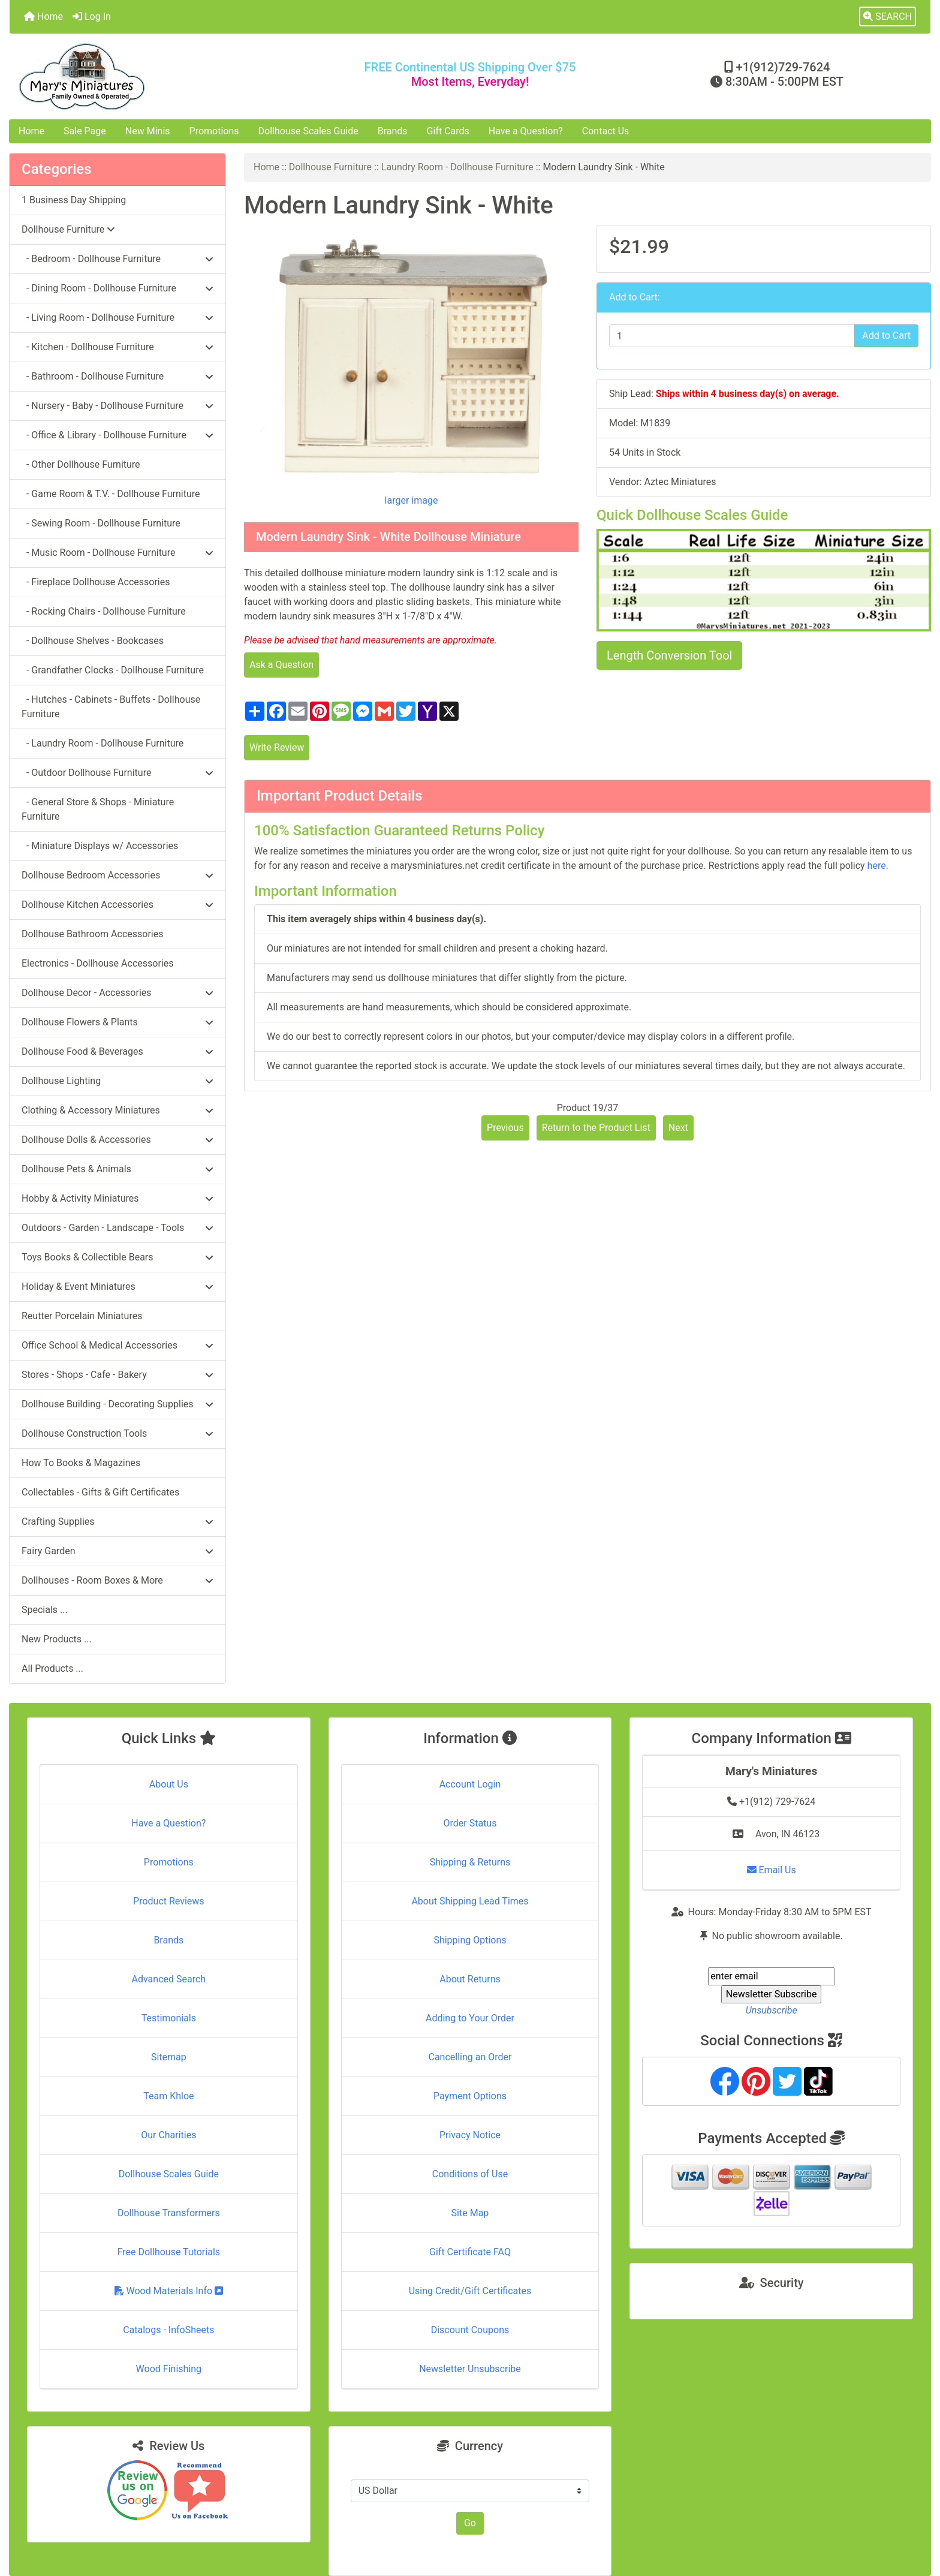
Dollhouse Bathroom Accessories (92, 934)
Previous (505, 1127)
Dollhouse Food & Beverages (117, 1051)
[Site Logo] (163, 76)
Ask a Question (281, 664)
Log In (92, 16)
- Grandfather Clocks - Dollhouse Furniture (113, 670)
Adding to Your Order (470, 2018)
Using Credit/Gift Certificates (470, 2291)
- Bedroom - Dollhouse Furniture (117, 258)
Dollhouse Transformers (169, 2213)
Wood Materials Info (169, 2291)
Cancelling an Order (469, 2057)
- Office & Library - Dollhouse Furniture (117, 435)
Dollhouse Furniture (330, 167)
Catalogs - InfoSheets (168, 2330)
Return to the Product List (596, 1127)
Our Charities (168, 2135)
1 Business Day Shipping (74, 200)
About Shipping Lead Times (469, 1901)
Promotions (214, 131)
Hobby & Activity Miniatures (117, 1198)
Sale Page (85, 131)
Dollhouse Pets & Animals (117, 1169)
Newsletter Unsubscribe (470, 2369)
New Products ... (57, 1639)
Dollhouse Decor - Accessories (117, 992)
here (876, 865)
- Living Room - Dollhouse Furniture (117, 317)
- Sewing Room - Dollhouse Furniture (101, 523)
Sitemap (168, 2057)
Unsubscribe (771, 2010)
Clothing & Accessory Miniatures (117, 1110)
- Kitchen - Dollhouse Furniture (117, 347)
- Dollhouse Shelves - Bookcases (93, 640)
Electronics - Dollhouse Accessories (97, 963)
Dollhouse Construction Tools (117, 1433)
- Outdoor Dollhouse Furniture (117, 772)
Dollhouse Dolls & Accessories (117, 1139)
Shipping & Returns (470, 1862)
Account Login (470, 1784)
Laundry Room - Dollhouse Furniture (457, 167)
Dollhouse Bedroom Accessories (117, 875)
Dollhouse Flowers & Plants (117, 1022)
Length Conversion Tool (669, 655)
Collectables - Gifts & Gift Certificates (100, 1492)
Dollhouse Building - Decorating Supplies (117, 1404)
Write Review (276, 747)
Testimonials (168, 2018)
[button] (887, 17)
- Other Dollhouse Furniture (81, 464)
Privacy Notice (470, 2135)
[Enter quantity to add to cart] (732, 335)
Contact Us (605, 131)
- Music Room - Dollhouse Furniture (117, 552)
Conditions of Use (470, 2174)
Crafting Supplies (117, 1521)
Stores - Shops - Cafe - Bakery (117, 1374)
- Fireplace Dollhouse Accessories (96, 582)
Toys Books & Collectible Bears (117, 1257)
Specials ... (45, 1609)
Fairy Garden (117, 1551)
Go (470, 2523)
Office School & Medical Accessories (117, 1345)
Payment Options (470, 2096)
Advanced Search (169, 1979)
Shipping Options (469, 1940)
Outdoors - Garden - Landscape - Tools (117, 1227)
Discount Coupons (470, 2330)
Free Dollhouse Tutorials (169, 2252)
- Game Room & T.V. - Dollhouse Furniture (111, 493)
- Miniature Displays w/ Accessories (100, 845)
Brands (393, 131)
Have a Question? (526, 131)
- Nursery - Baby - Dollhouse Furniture (117, 405)
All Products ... (52, 1668)
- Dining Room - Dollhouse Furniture (117, 288)
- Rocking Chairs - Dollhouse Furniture (104, 611)
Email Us (771, 1870)
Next (678, 1127)
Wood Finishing (168, 2369)
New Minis (147, 131)
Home (43, 16)
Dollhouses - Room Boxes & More (117, 1580)
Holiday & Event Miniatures (117, 1286)
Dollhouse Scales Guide (308, 131)
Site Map (470, 2213)
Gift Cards (448, 131)
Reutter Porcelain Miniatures (82, 1316)
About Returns (469, 1979)
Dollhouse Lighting (117, 1081)
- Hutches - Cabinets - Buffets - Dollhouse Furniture (111, 707)
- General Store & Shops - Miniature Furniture (98, 809)
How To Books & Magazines (81, 1462)
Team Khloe (168, 2096)
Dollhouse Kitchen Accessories (117, 904)
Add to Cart (886, 335)
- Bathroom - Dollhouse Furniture (117, 376)
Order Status (470, 1823)
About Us (168, 1784)
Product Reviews (168, 1901)
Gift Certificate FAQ (470, 2252)
